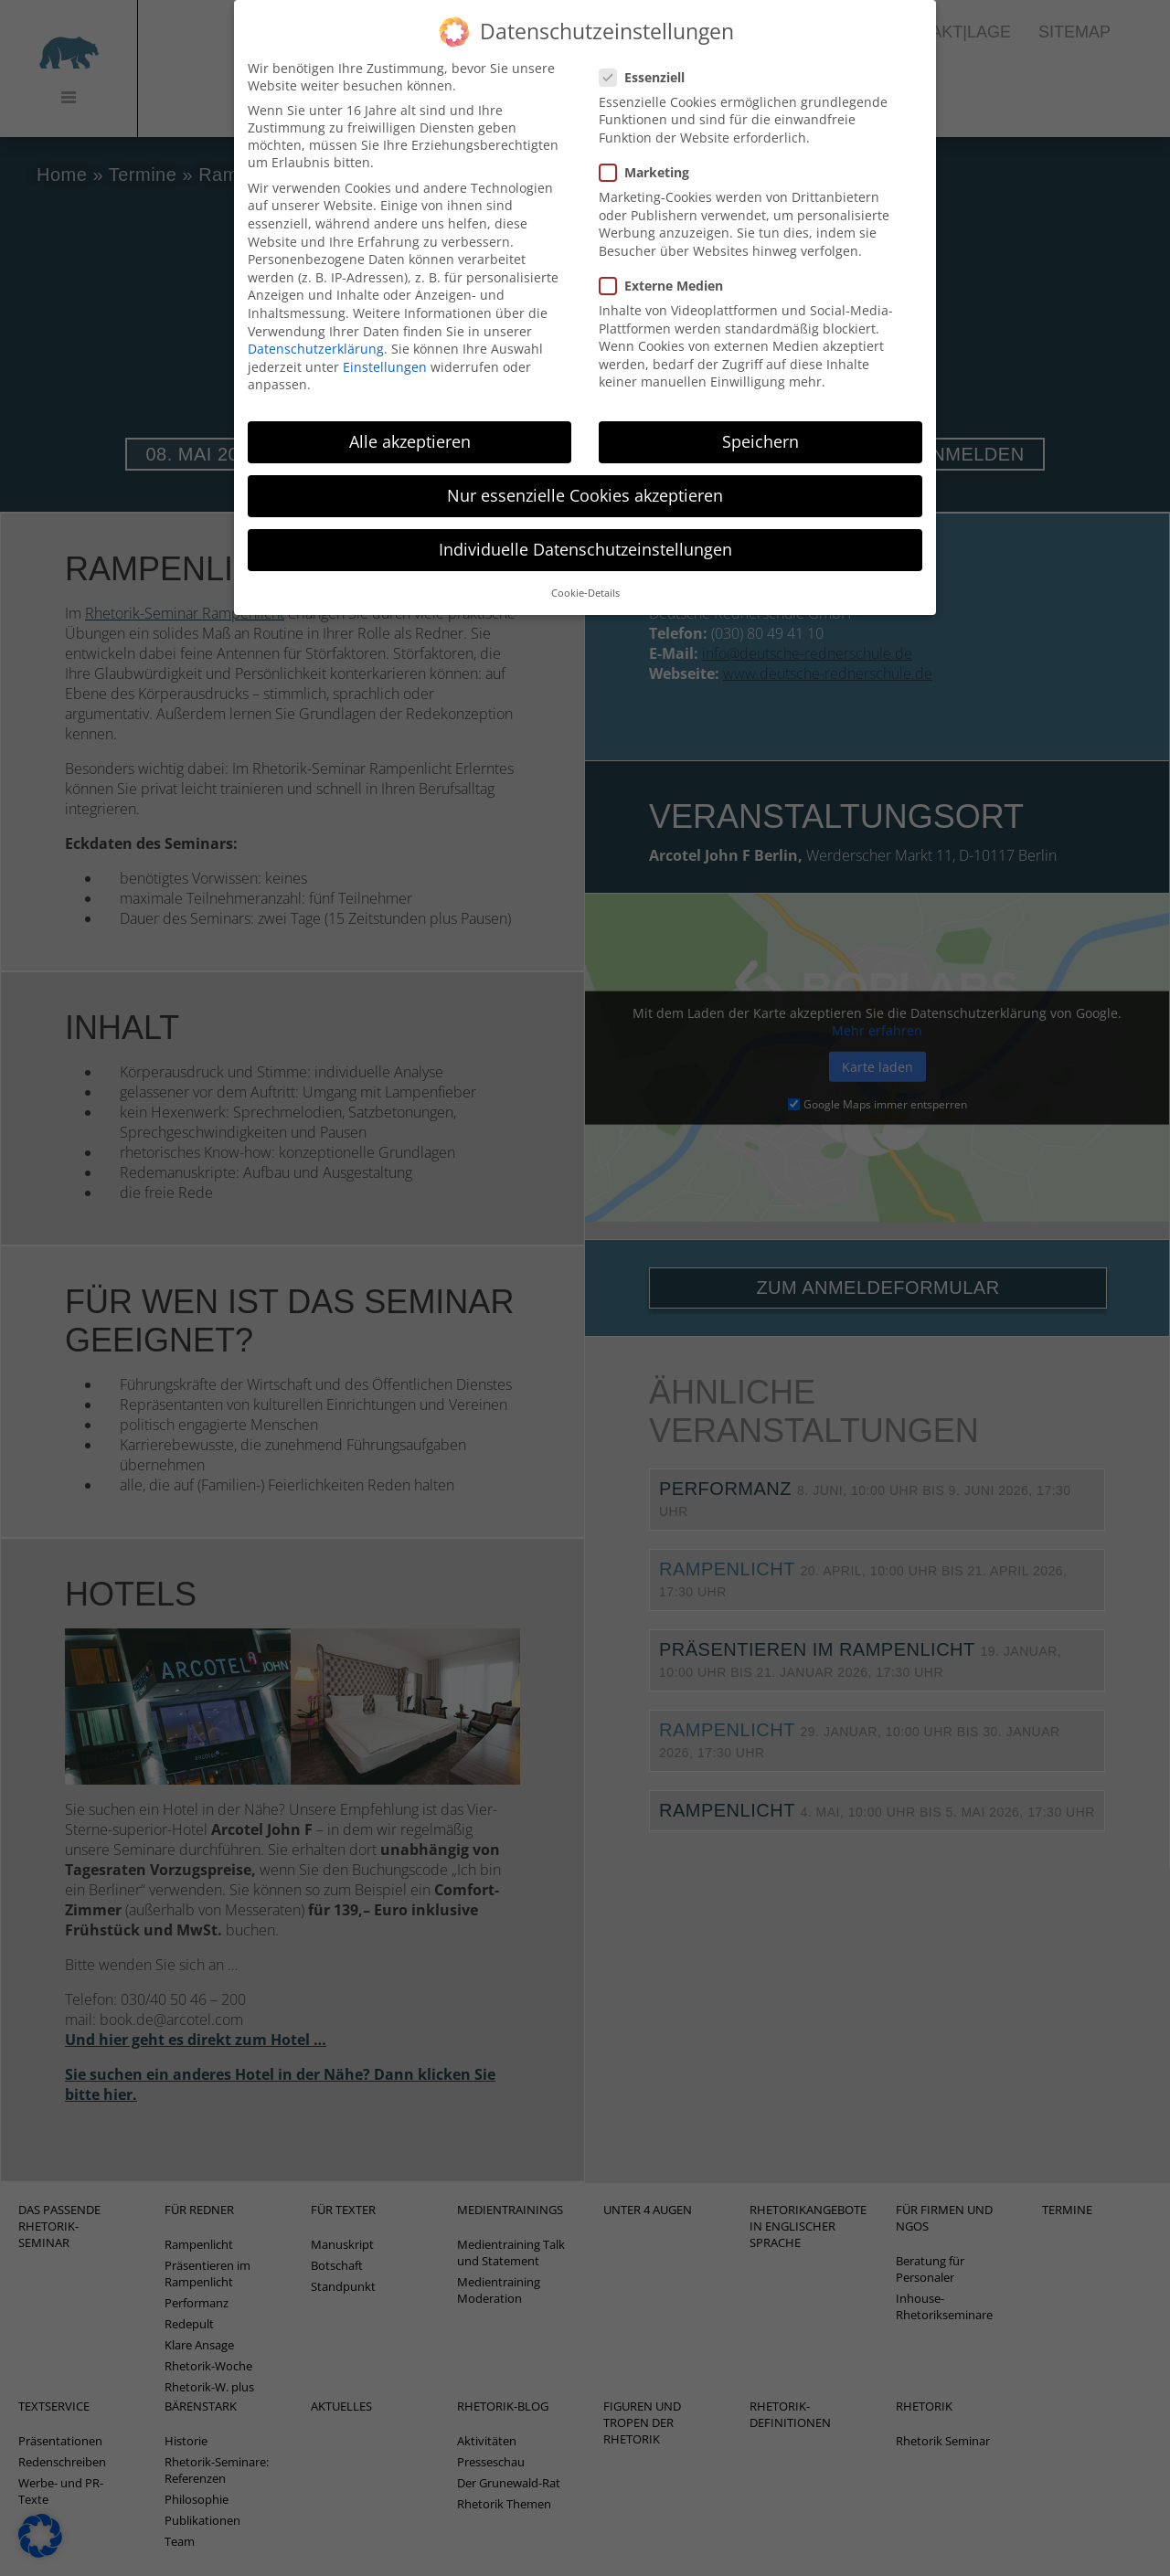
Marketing (650, 147)
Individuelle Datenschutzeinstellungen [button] (585, 525)
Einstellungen (385, 342)
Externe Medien (667, 261)
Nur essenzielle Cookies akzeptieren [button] (585, 471)
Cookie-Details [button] (585, 568)
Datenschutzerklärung (316, 325)
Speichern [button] (760, 418)
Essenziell (648, 52)
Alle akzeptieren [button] (410, 418)
